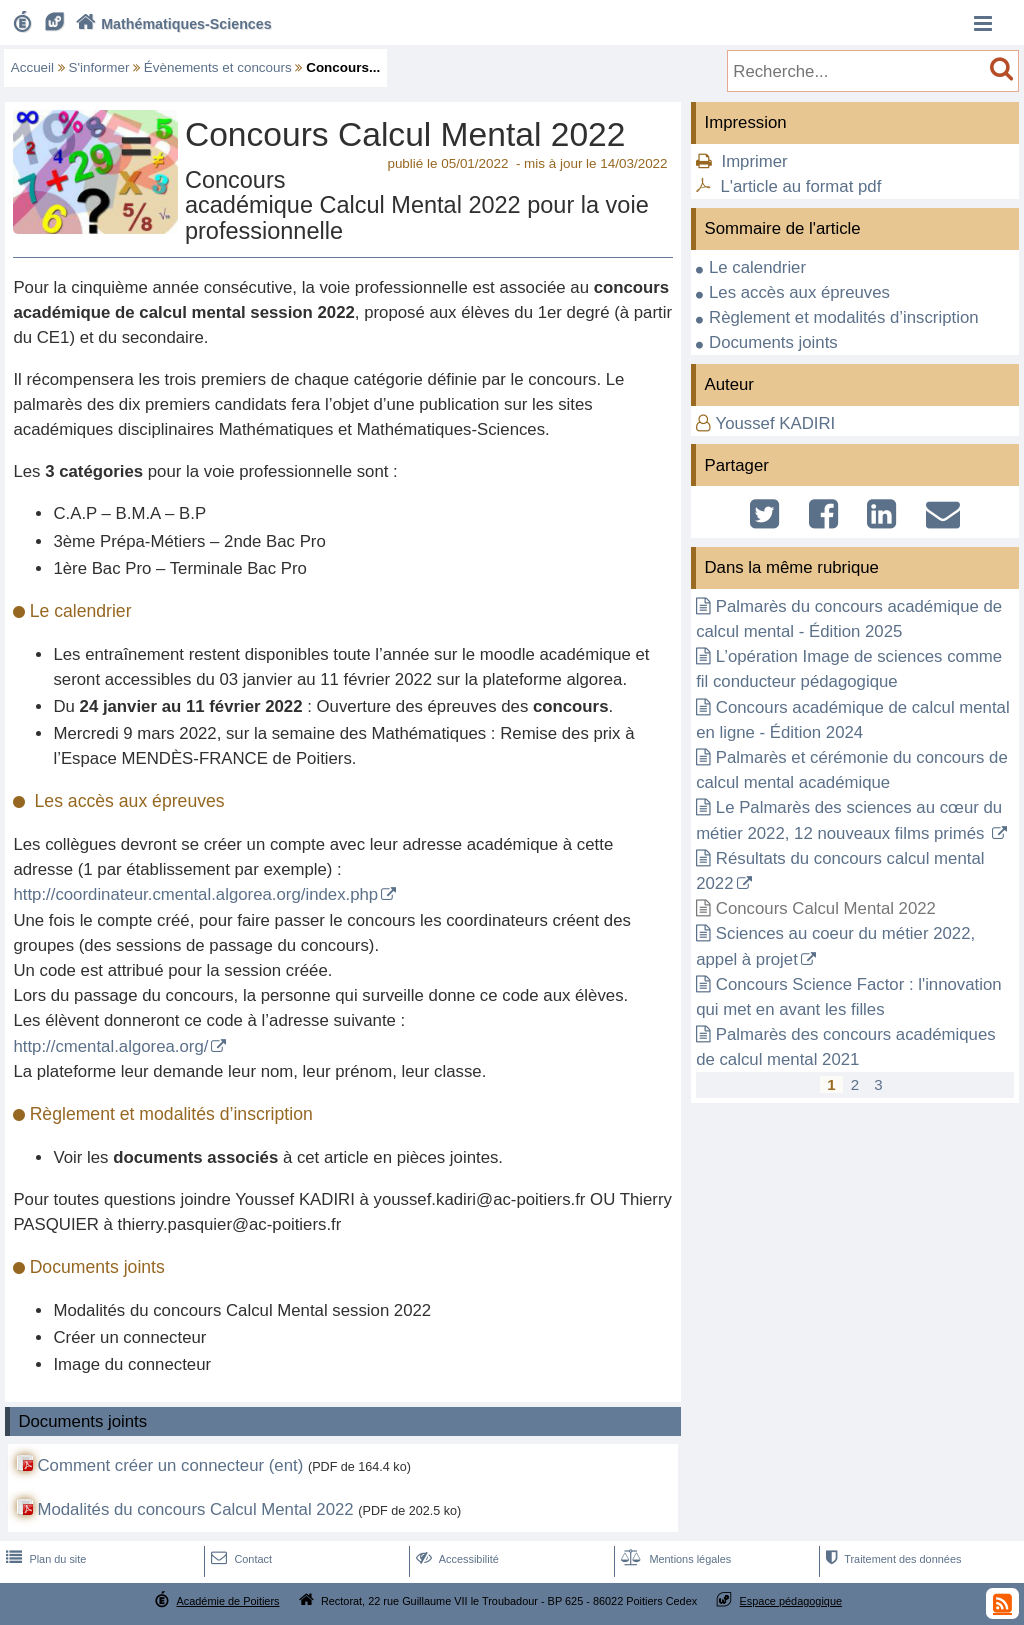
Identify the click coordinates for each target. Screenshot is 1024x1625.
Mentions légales (674, 1559)
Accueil (32, 67)
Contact (239, 1559)
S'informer (99, 67)
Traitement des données (891, 1559)
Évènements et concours (218, 67)
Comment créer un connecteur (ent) (170, 1465)
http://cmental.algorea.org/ (110, 1046)
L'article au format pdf (800, 186)
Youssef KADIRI (776, 423)
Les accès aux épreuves (799, 292)
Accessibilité (455, 1559)
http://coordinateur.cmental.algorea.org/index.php (195, 894)
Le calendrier (757, 267)
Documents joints (773, 342)
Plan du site (44, 1559)
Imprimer (754, 161)
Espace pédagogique (791, 1601)
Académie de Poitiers (227, 1601)
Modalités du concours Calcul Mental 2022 (195, 1509)
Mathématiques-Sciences (171, 24)
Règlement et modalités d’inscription (844, 317)
